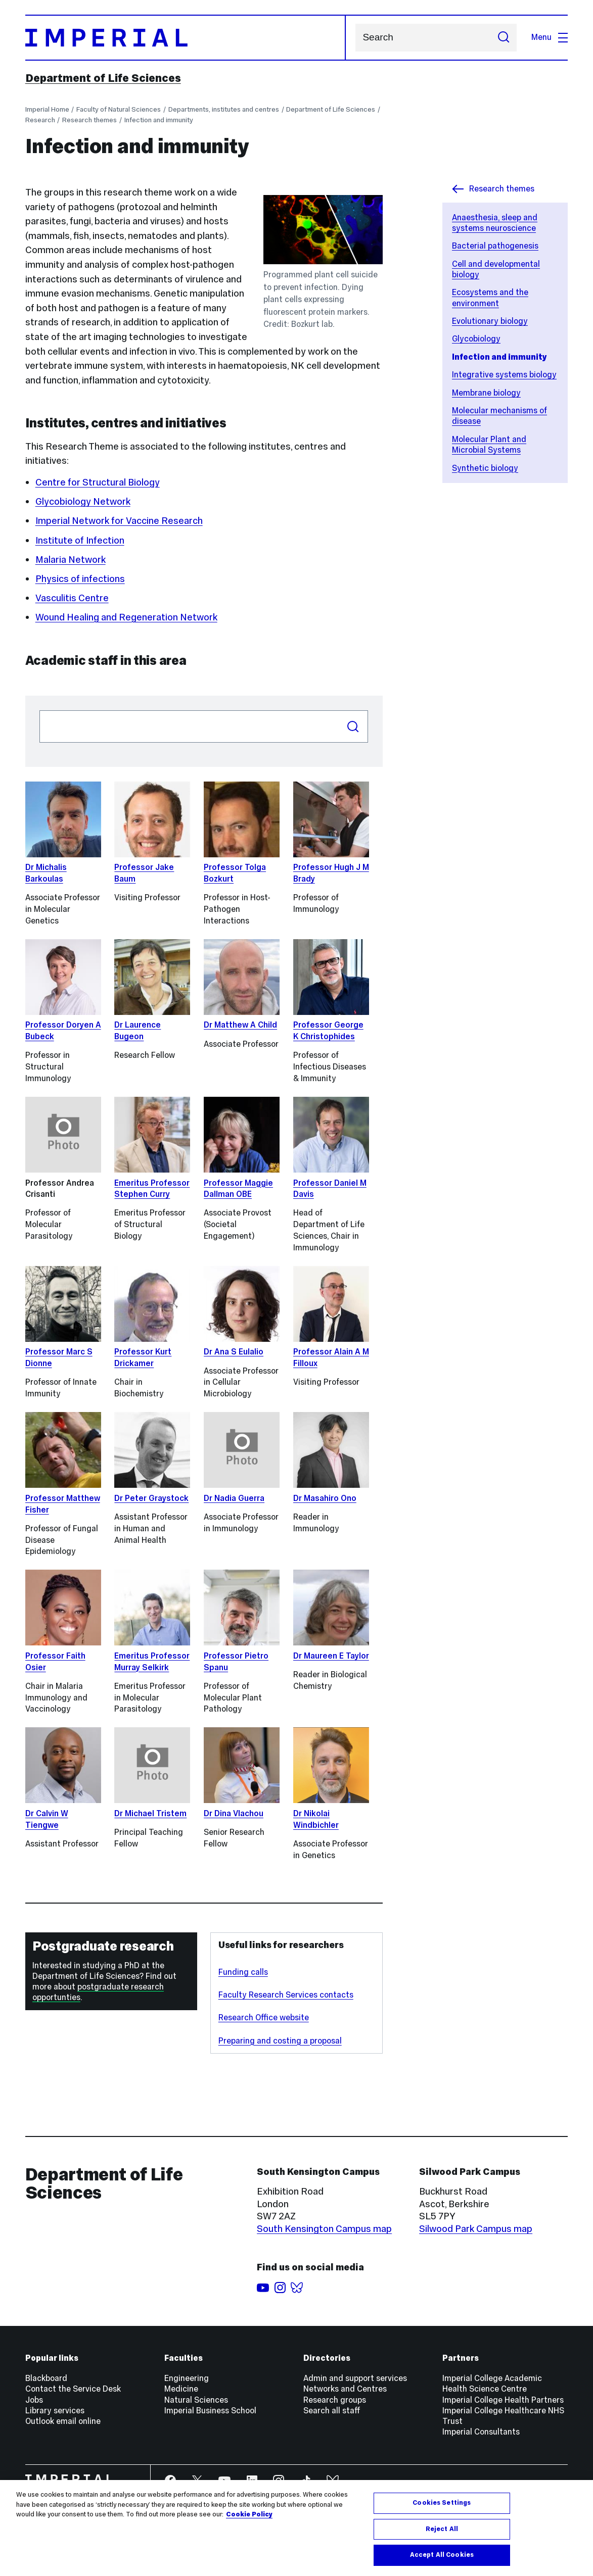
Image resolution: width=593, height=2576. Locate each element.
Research (40, 120)
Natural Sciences (196, 2400)
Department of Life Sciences (103, 78)
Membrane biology (486, 393)
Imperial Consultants (481, 2432)
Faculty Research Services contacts (285, 1995)
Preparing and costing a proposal (280, 2041)
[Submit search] (503, 38)
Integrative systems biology (504, 374)
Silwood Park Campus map (475, 2228)
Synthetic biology (485, 468)
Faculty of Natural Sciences (118, 109)
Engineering (186, 2378)
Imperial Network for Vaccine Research (119, 520)
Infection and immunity (158, 120)
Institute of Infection (79, 540)
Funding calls (243, 1972)
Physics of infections (80, 579)
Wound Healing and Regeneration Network (126, 617)
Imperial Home (47, 109)
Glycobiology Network (82, 501)
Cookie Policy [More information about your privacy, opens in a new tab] (249, 2514)
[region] (296, 2528)
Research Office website (263, 2017)
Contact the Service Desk (73, 2389)
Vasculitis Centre (72, 598)
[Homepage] (185, 38)
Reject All (442, 2529)
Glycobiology (476, 339)
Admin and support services (355, 2378)
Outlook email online (63, 2421)
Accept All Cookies (442, 2555)
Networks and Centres (345, 2389)
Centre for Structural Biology (97, 482)
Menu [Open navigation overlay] (549, 37)
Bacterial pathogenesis (495, 246)
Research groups (334, 2400)
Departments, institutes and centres (223, 109)
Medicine (181, 2389)
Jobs (34, 2400)
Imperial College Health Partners (503, 2400)
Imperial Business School (210, 2410)
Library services (54, 2410)
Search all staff (331, 2410)
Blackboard (46, 2378)
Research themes (89, 120)
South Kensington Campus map (324, 2228)
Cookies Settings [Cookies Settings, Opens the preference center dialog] (442, 2503)
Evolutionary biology (490, 321)
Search (353, 726)
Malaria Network (70, 559)
